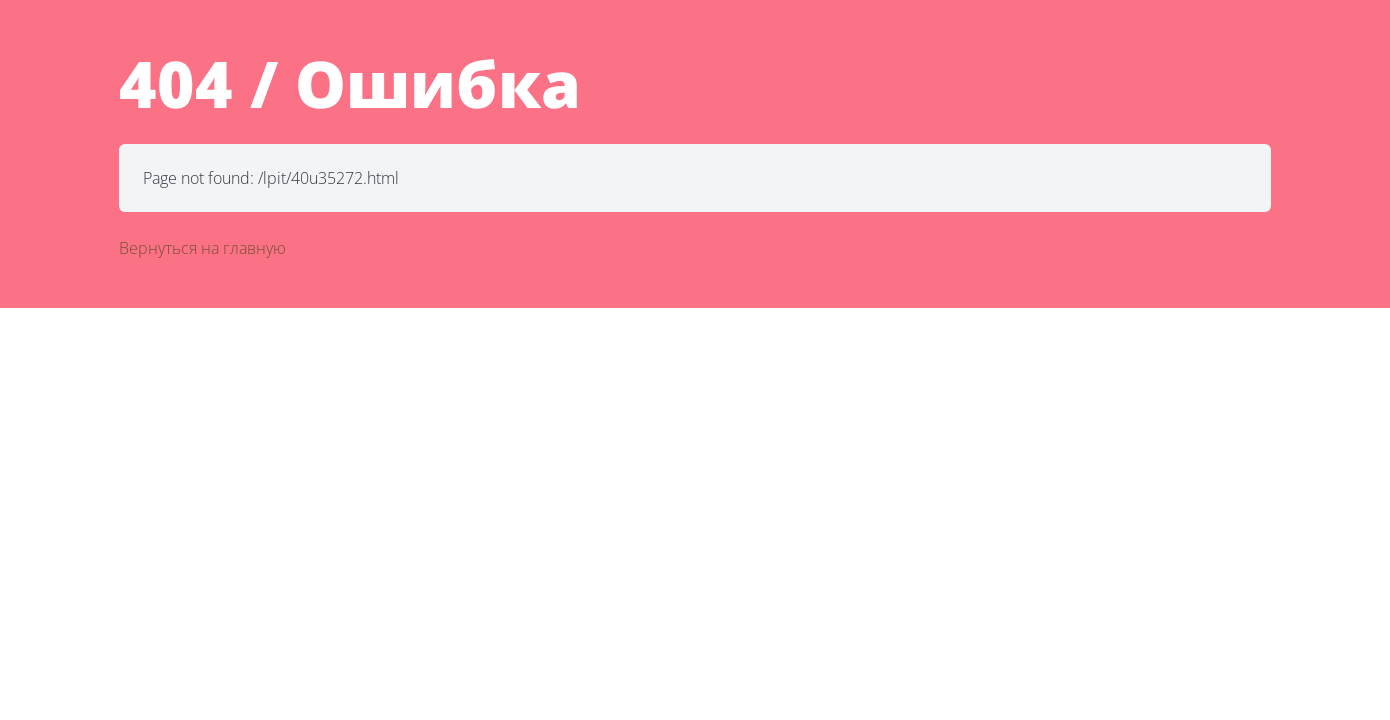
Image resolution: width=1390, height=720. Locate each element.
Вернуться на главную (202, 248)
